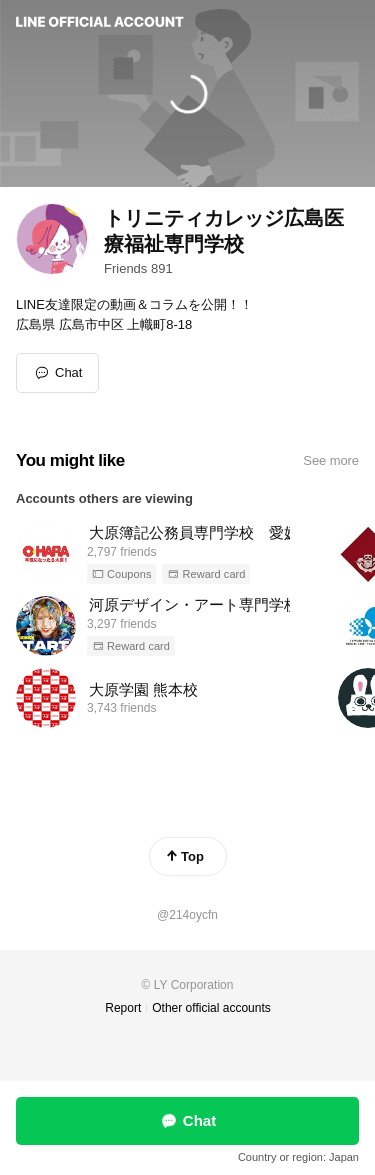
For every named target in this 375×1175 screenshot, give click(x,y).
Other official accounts (211, 1008)
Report (123, 1008)
